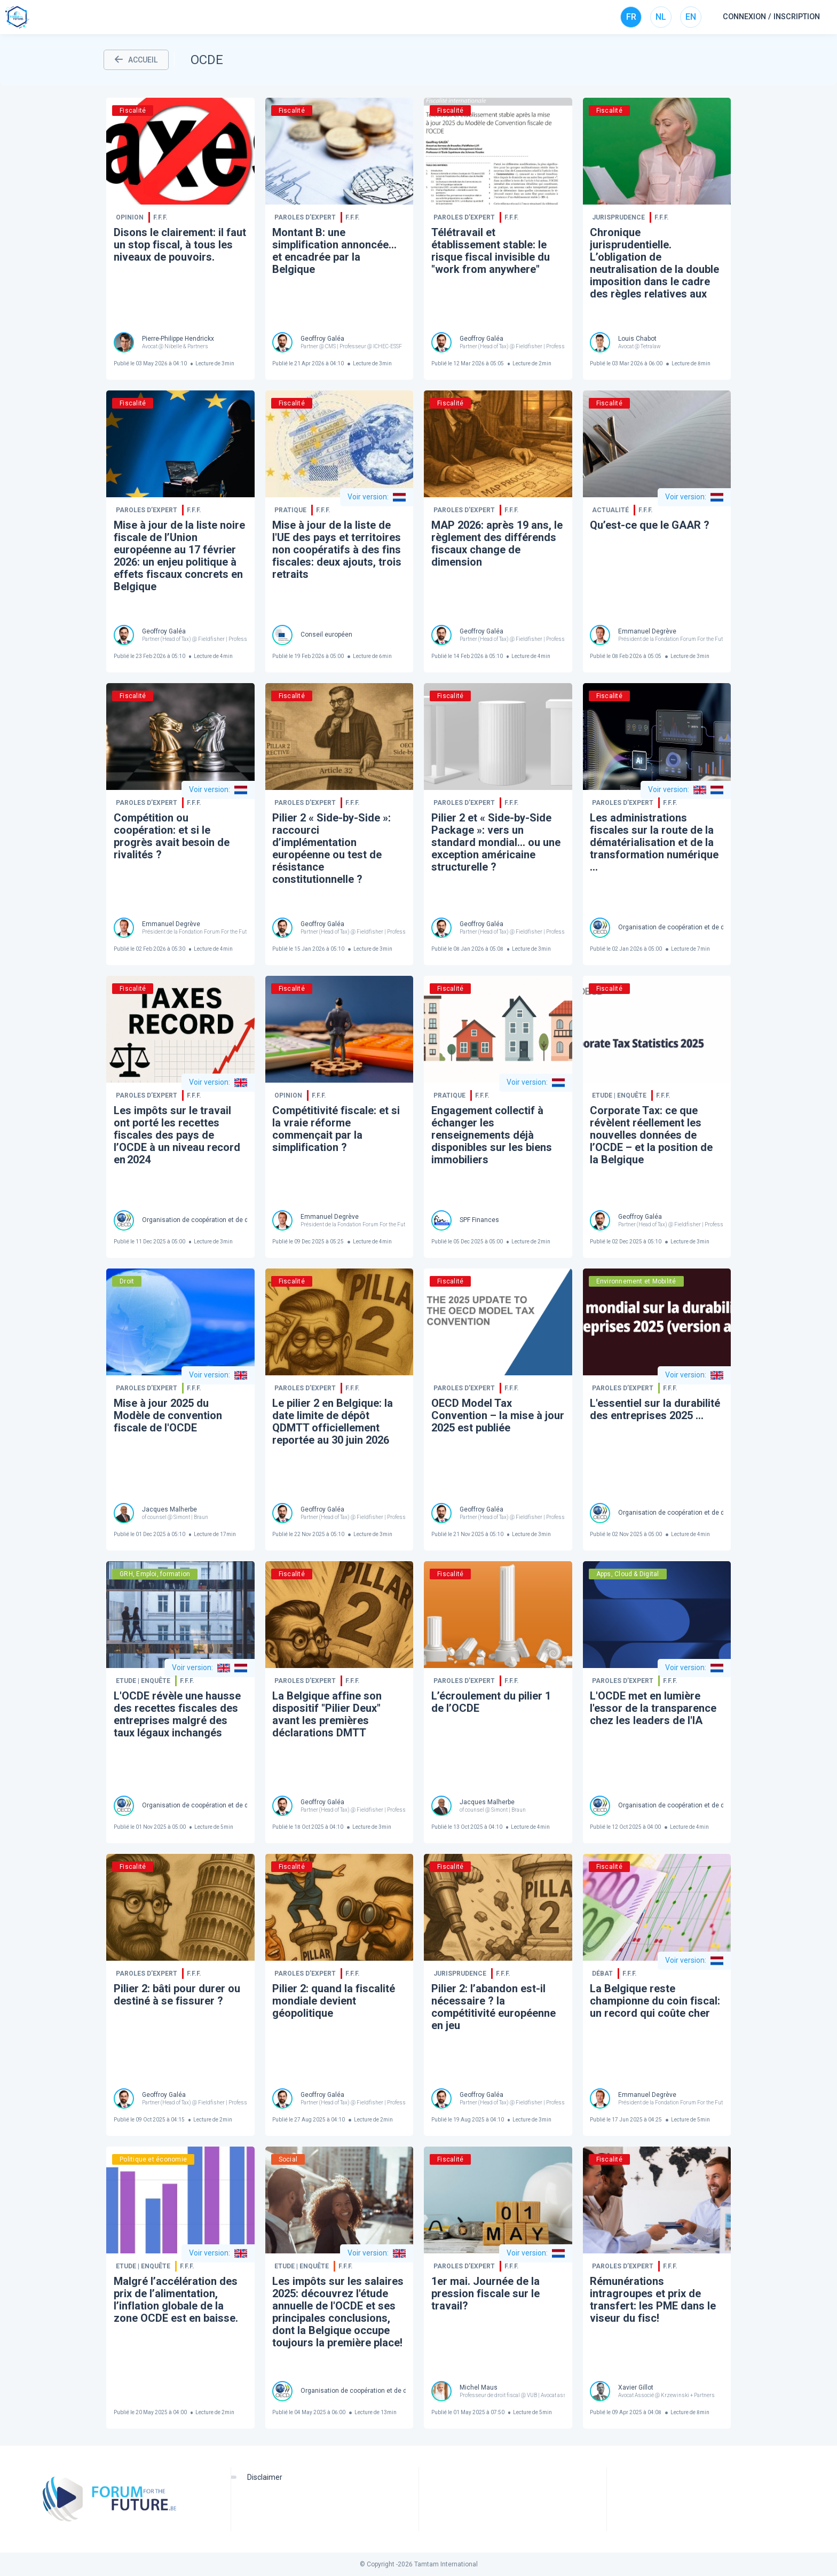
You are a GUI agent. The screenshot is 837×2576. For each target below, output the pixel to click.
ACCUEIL (136, 60)
